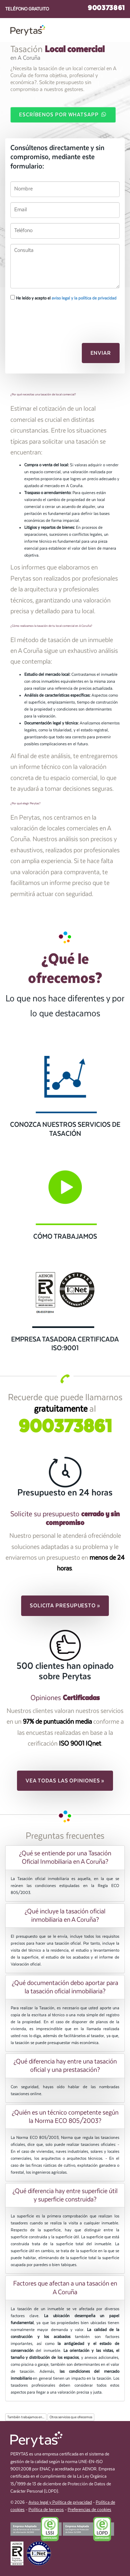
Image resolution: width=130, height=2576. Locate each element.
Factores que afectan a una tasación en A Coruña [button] (65, 2288)
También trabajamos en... (25, 2417)
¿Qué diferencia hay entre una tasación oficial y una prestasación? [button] (65, 2066)
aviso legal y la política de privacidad (84, 298)
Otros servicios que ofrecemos (71, 2417)
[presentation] (47, 318)
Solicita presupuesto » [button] (65, 1605)
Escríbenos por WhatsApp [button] (63, 114)
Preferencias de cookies (89, 2509)
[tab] (65, 1857)
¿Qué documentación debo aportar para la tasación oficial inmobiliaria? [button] (65, 1987)
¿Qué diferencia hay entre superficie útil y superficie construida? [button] (65, 2195)
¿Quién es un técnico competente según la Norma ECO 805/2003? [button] (65, 2117)
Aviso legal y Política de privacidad (60, 2502)
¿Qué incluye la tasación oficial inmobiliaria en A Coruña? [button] (65, 1915)
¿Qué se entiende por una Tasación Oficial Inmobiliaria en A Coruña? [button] (65, 1857)
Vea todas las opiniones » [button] (65, 1781)
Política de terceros (46, 2509)
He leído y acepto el (63, 298)
